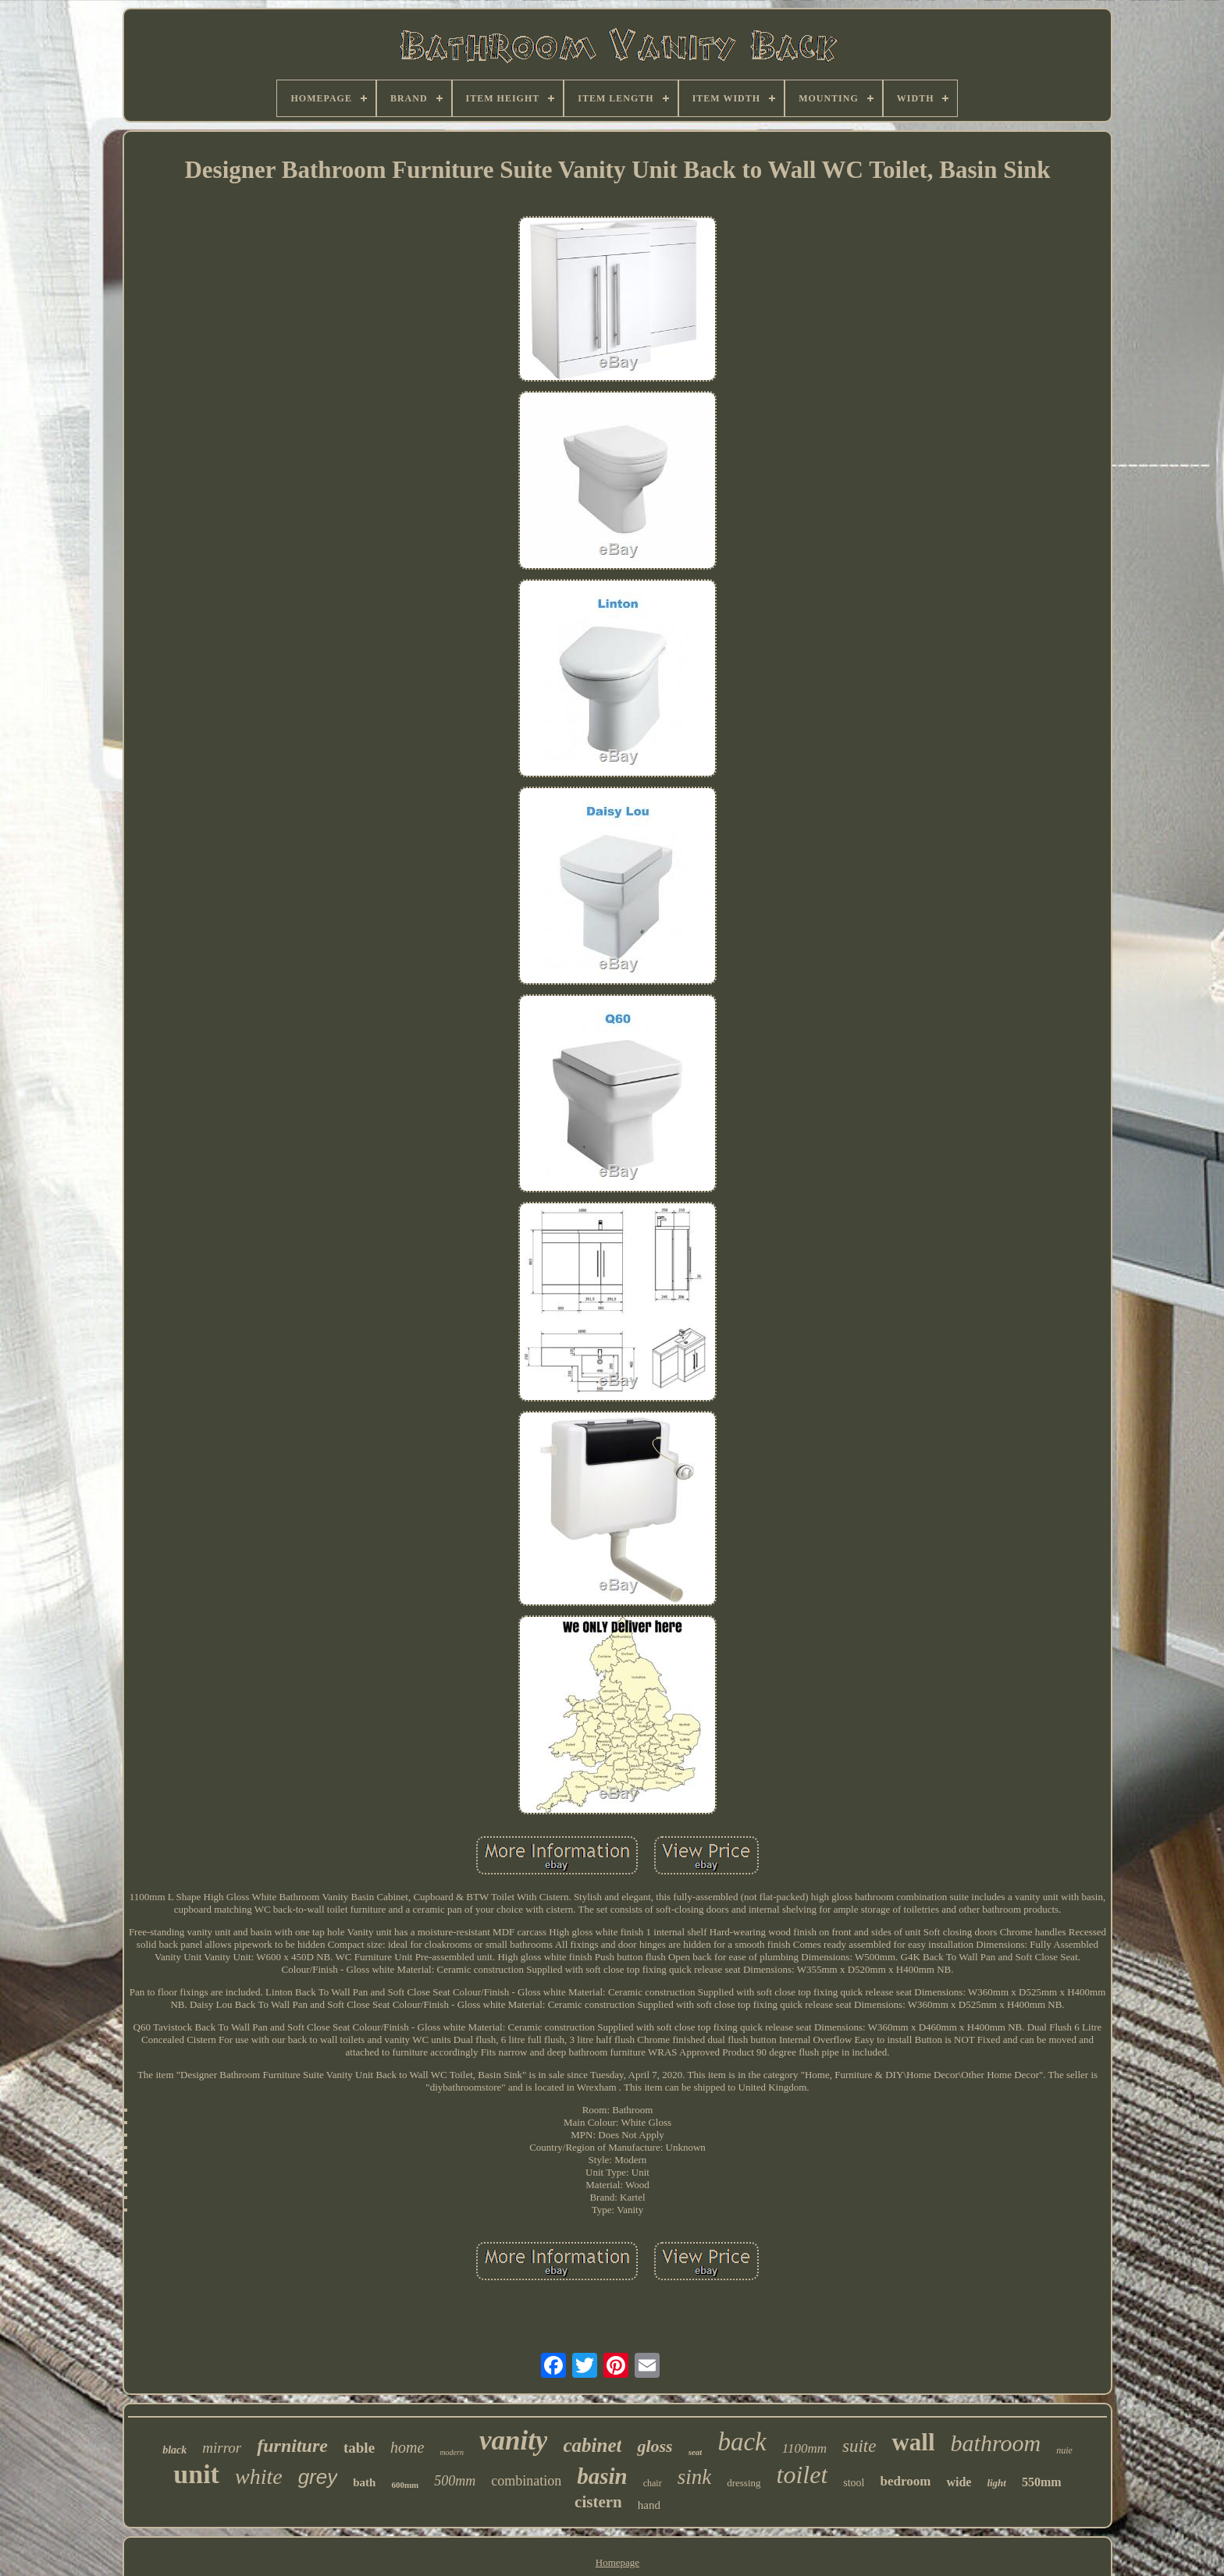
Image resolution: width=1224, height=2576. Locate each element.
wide (958, 2482)
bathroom (996, 2443)
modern (451, 2452)
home (407, 2447)
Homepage (617, 2562)
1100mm (804, 2448)
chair (652, 2483)
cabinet (592, 2445)
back (741, 2442)
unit (196, 2474)
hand (649, 2505)
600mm (404, 2484)
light (996, 2483)
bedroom (906, 2481)
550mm (1042, 2482)
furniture (292, 2446)
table (359, 2447)
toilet (802, 2475)
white (259, 2476)
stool (853, 2483)
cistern (598, 2502)
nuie (1064, 2450)
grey (318, 2477)
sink (695, 2477)
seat (695, 2452)
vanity (513, 2440)
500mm (454, 2481)
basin (602, 2476)
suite (859, 2446)
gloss (654, 2446)
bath (364, 2482)
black (174, 2450)
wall (912, 2442)
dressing (743, 2483)
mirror (221, 2447)
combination (526, 2481)
